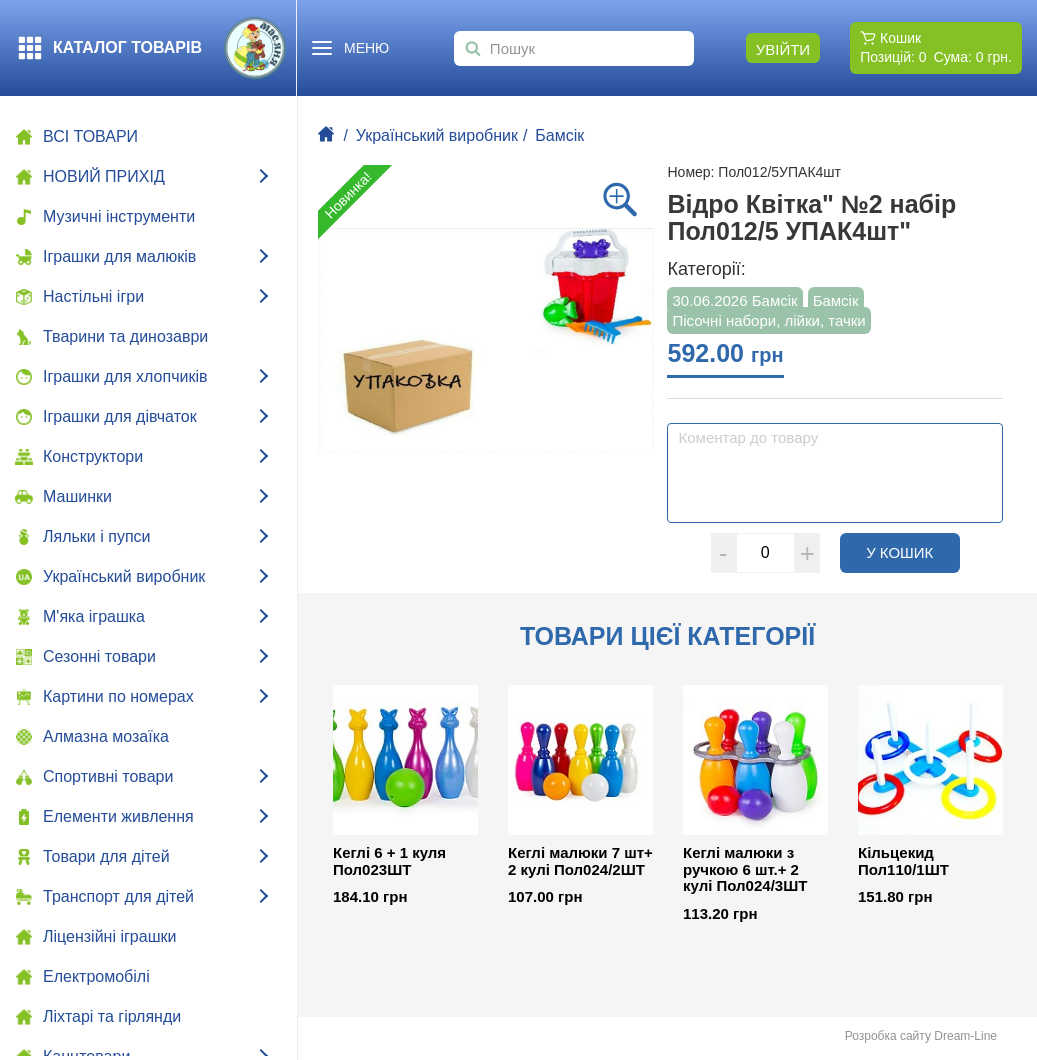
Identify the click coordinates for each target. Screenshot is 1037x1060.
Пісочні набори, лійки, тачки (768, 320)
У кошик (913, 552)
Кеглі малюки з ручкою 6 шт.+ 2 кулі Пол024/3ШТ (745, 869)
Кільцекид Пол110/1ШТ (903, 861)
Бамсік (559, 135)
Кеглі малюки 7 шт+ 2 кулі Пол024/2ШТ (580, 861)
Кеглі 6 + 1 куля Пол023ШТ (389, 861)
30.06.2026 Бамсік (734, 300)
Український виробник (437, 135)
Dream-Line (965, 1036)
